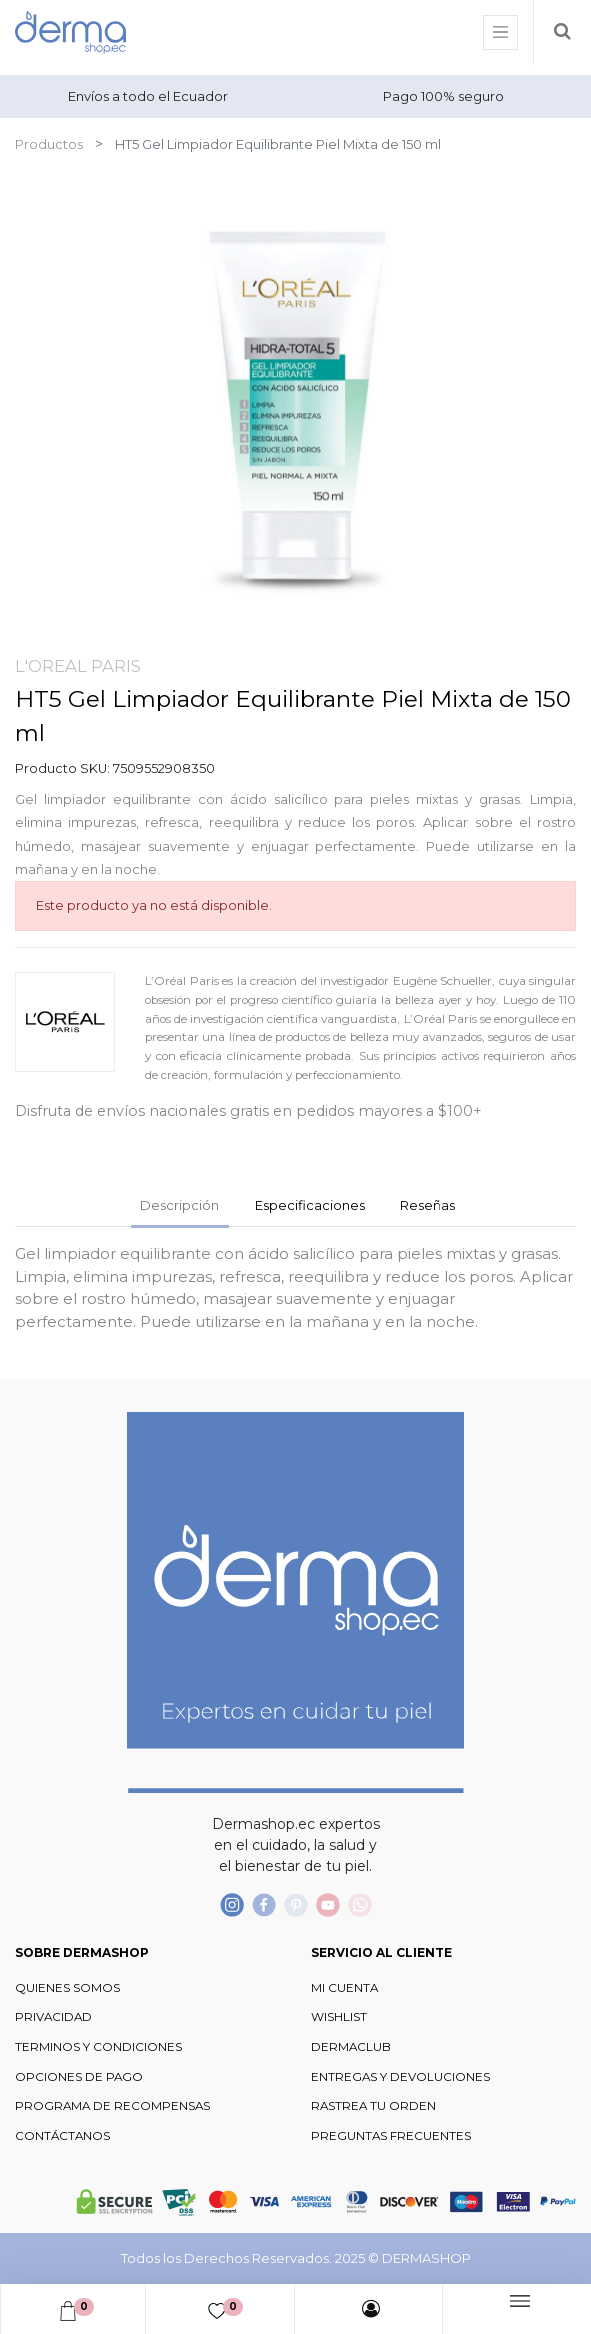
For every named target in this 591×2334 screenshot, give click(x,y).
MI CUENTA (344, 1988)
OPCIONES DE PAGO (79, 2077)
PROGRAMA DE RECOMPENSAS (112, 2106)
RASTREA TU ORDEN (373, 2106)
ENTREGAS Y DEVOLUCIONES (400, 2077)
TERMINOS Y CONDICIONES (98, 2047)
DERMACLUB (351, 2047)
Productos (49, 144)
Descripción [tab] (179, 1205)
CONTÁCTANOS (62, 2136)
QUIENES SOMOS (67, 1988)
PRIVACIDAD (53, 2017)
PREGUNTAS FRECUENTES (391, 2136)
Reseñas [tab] (427, 1205)
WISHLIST (339, 2017)
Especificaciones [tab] (310, 1205)
